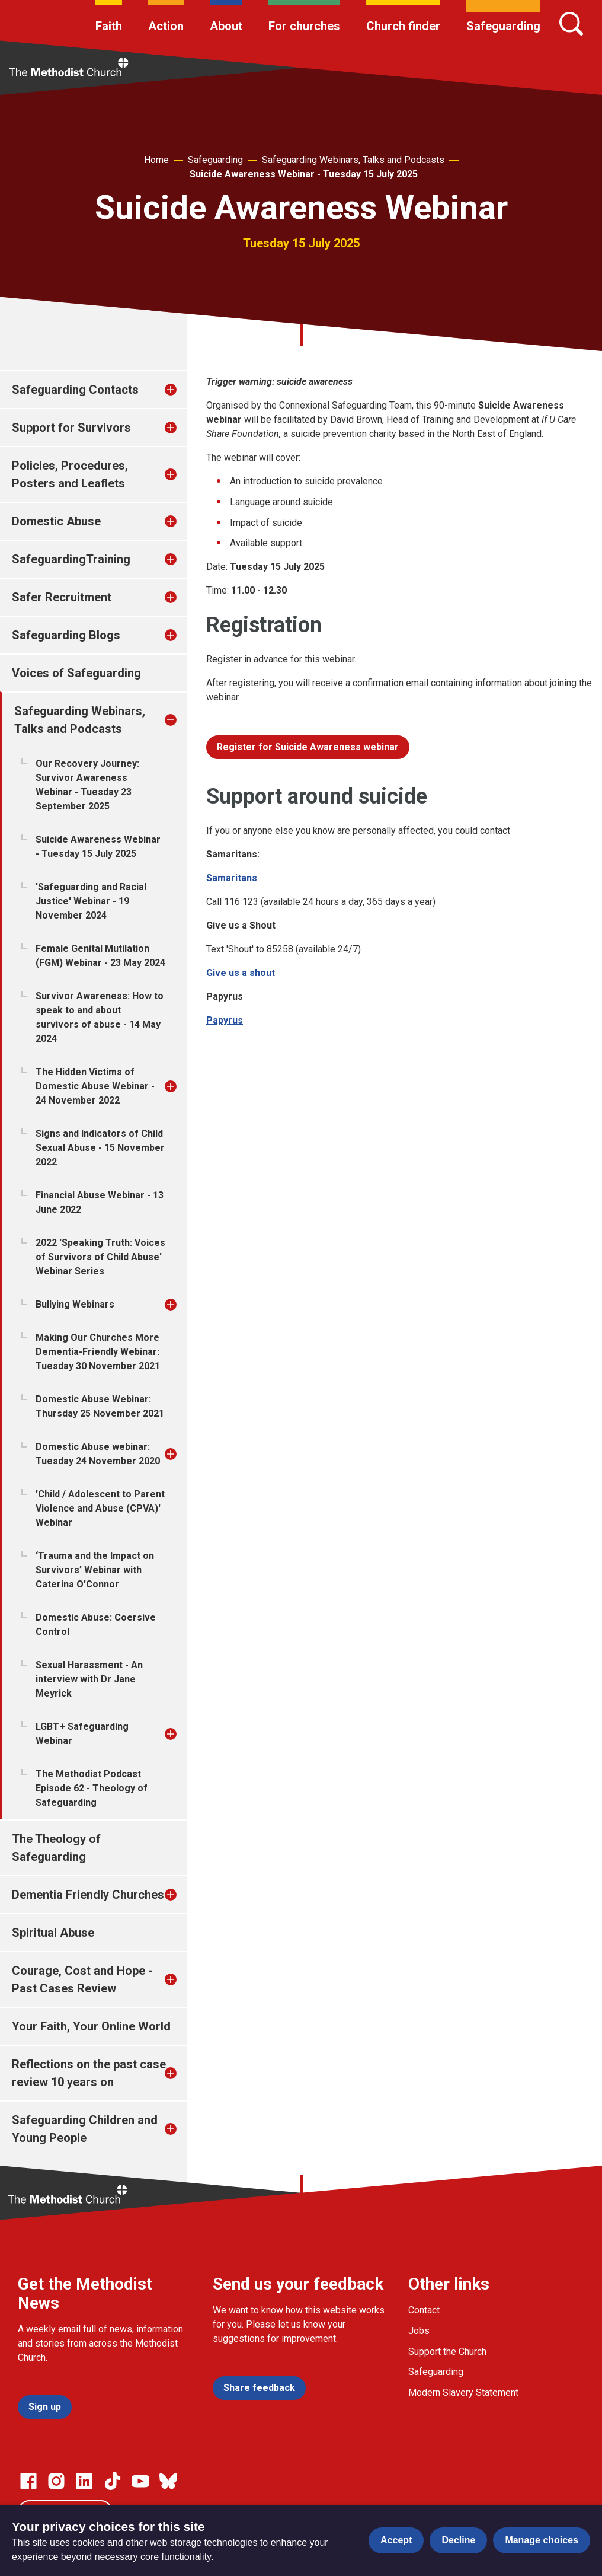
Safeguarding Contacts (75, 389)
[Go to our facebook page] (28, 2481)
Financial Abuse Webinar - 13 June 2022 (100, 1202)
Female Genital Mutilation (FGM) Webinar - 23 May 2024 (100, 955)
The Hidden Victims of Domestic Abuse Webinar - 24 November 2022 (95, 1086)
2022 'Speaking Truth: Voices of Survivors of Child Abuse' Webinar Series (100, 1257)
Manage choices (541, 2540)
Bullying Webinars (75, 1304)
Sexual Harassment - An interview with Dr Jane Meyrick (89, 1679)
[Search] (571, 24)
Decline (458, 2540)
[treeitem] (183, 390)
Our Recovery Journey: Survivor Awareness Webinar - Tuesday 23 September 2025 (87, 785)
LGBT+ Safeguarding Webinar (82, 1733)
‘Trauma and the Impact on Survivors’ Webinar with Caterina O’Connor (95, 1570)
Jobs (419, 2330)
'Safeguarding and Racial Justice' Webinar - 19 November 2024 (91, 901)
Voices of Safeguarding (76, 673)
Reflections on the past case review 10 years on (89, 2073)
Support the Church (447, 2351)
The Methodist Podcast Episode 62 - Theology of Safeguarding (92, 1788)
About (226, 26)
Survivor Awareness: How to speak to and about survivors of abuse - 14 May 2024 (100, 1017)
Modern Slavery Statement (463, 2392)
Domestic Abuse (56, 521)
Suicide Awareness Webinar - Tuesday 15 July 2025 (304, 174)
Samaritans (231, 878)
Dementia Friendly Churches (88, 1895)
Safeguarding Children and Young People (85, 2129)
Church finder (403, 26)
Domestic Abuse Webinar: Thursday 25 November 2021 (100, 1406)
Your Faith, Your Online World (91, 2026)
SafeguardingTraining (71, 559)
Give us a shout (240, 972)
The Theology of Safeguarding (56, 1848)
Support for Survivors (71, 427)
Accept (396, 2540)
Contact (424, 2310)
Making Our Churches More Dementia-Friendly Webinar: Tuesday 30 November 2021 (98, 1352)
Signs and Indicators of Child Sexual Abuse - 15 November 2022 (100, 1148)
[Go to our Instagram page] (56, 2481)
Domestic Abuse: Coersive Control (96, 1624)
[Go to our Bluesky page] (168, 2481)
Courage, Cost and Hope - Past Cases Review (82, 1979)
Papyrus (224, 1020)
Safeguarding (503, 26)
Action (166, 26)
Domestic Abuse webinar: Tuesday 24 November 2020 (98, 1453)
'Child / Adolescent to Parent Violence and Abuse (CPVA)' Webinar (100, 1508)
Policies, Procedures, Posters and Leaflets (70, 474)
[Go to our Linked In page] (84, 2481)
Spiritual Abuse (53, 1932)
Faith (108, 26)
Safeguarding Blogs (66, 635)
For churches (304, 26)
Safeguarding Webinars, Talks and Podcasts (353, 159)
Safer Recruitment (61, 597)
